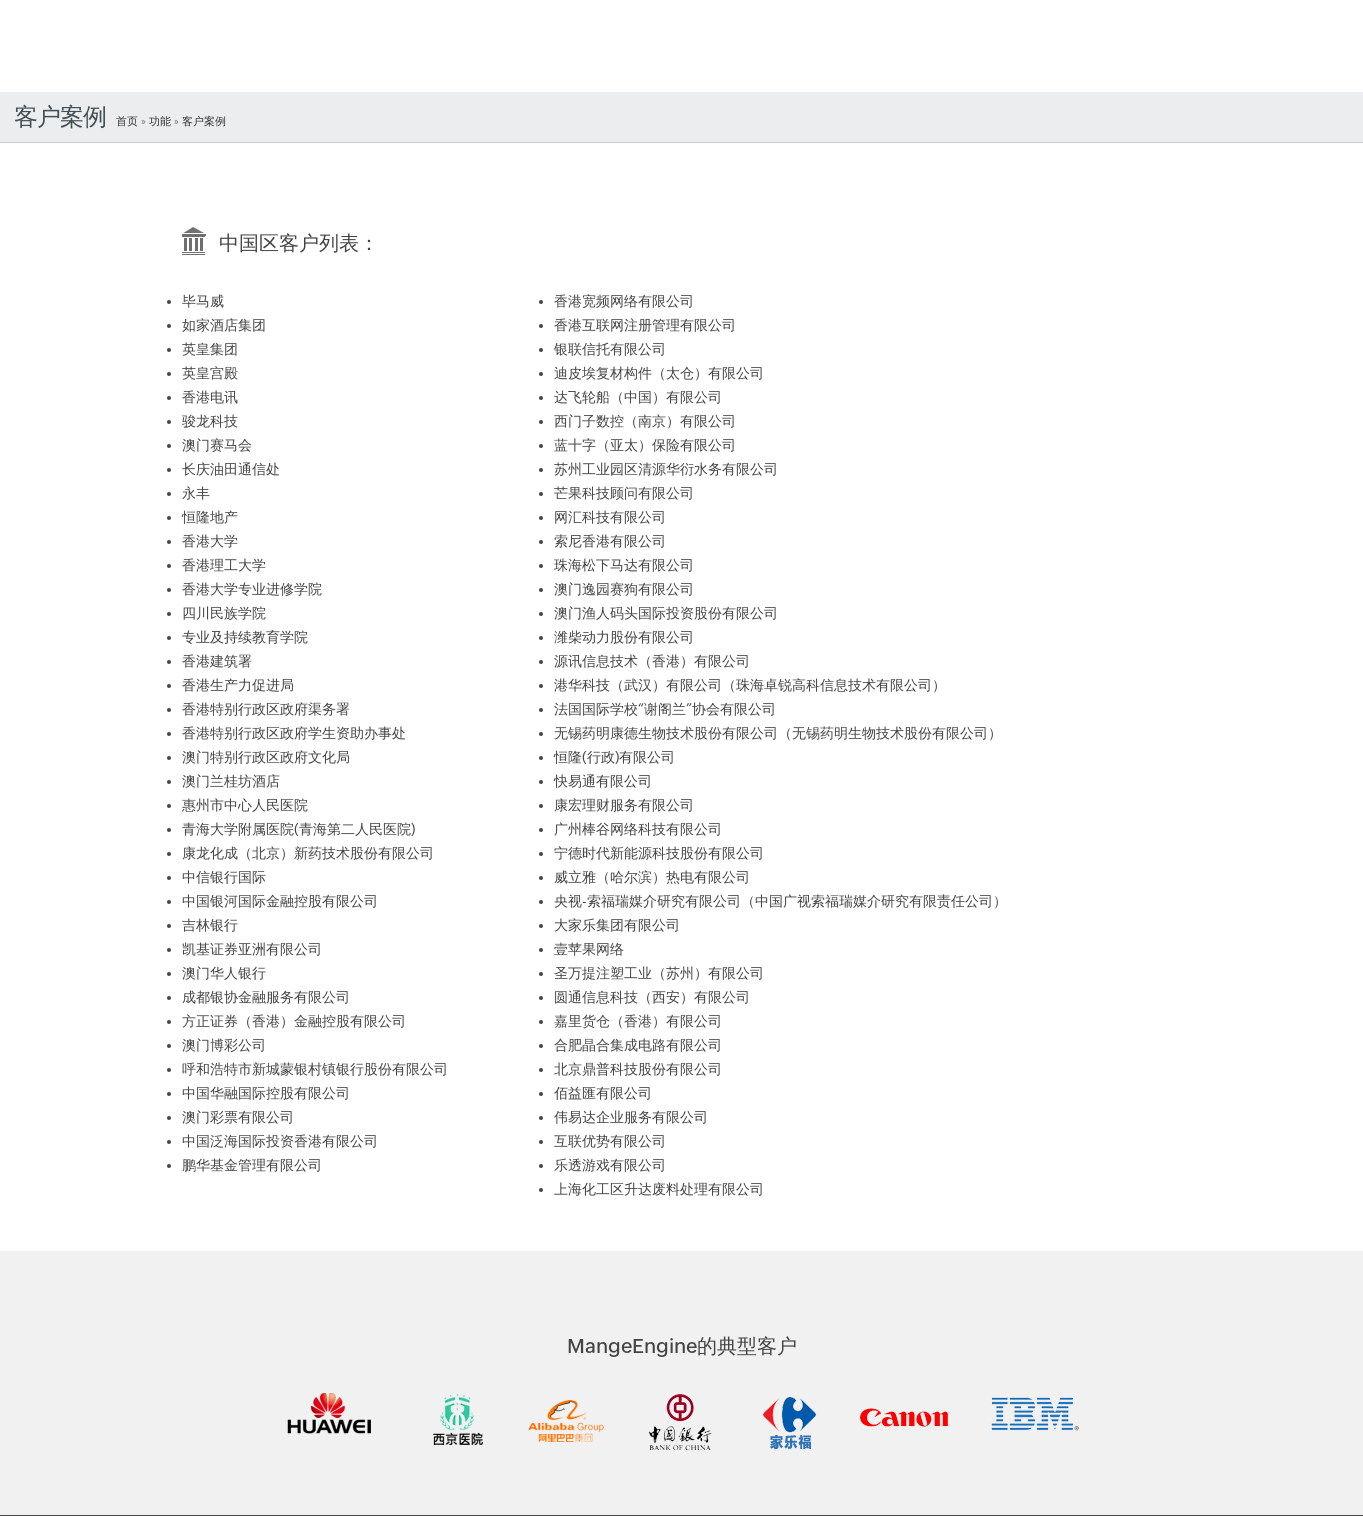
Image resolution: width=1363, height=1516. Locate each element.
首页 (127, 121)
